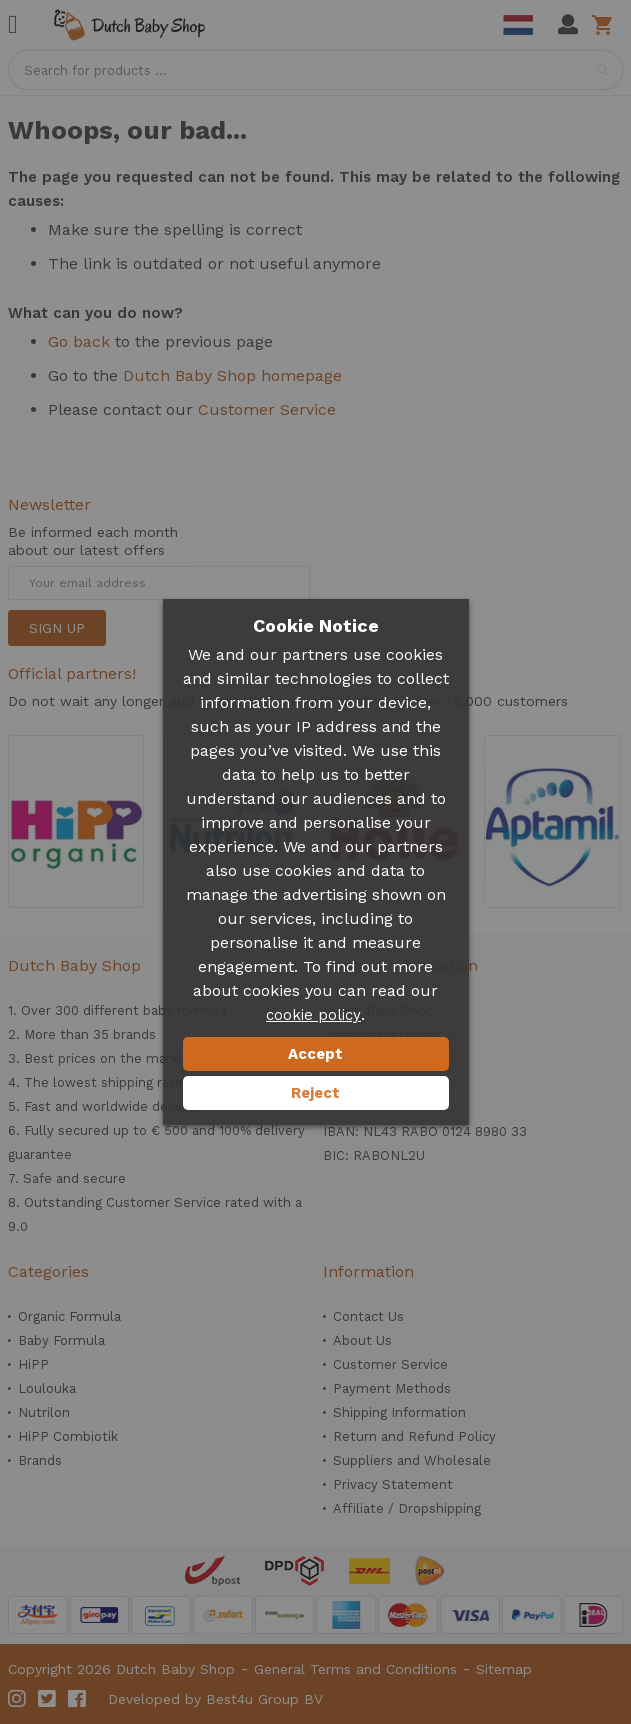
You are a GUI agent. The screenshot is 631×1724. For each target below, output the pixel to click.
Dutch (518, 25)
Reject (315, 1093)
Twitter (48, 1699)
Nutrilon (44, 1412)
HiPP (33, 1364)
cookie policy (313, 1015)
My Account (568, 25)
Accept (315, 1054)
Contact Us (368, 1316)
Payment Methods (392, 1388)
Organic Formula (69, 1316)
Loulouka (47, 1388)
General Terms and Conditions (355, 1669)
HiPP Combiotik (68, 1436)
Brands (40, 1460)
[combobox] (315, 70)
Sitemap (504, 1669)
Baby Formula (61, 1340)
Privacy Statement (393, 1484)
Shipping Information (399, 1412)
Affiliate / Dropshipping (407, 1508)
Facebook (78, 1699)
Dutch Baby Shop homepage (232, 375)
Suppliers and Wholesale (412, 1460)
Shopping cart (605, 25)
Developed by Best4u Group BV (215, 1699)
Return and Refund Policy (414, 1436)
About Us (362, 1340)
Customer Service (267, 409)
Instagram (18, 1699)
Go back (79, 341)
